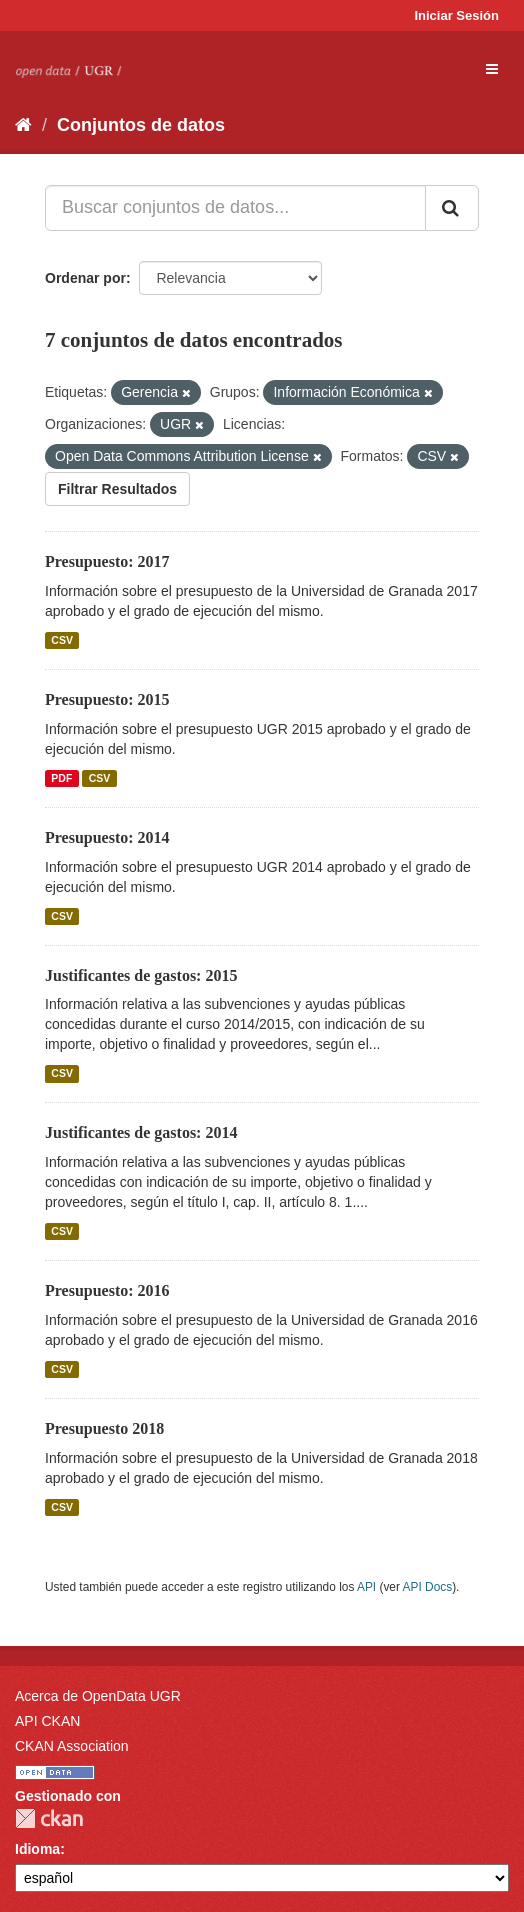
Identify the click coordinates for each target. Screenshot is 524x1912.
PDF (61, 778)
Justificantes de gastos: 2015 (141, 975)
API (366, 1587)
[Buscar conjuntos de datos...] (235, 208)
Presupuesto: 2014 (107, 837)
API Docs (428, 1587)
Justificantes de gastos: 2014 (141, 1132)
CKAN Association (72, 1746)
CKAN (49, 1818)
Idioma (37, 1849)
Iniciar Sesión (456, 15)
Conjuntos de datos (141, 125)
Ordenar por (85, 278)
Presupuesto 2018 (104, 1428)
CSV (62, 640)
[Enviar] (452, 208)
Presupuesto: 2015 (107, 699)
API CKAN (47, 1721)
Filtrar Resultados (117, 489)
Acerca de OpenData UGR (98, 1696)
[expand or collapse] (492, 69)
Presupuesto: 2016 (107, 1290)
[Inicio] (23, 125)
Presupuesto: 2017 (107, 561)
